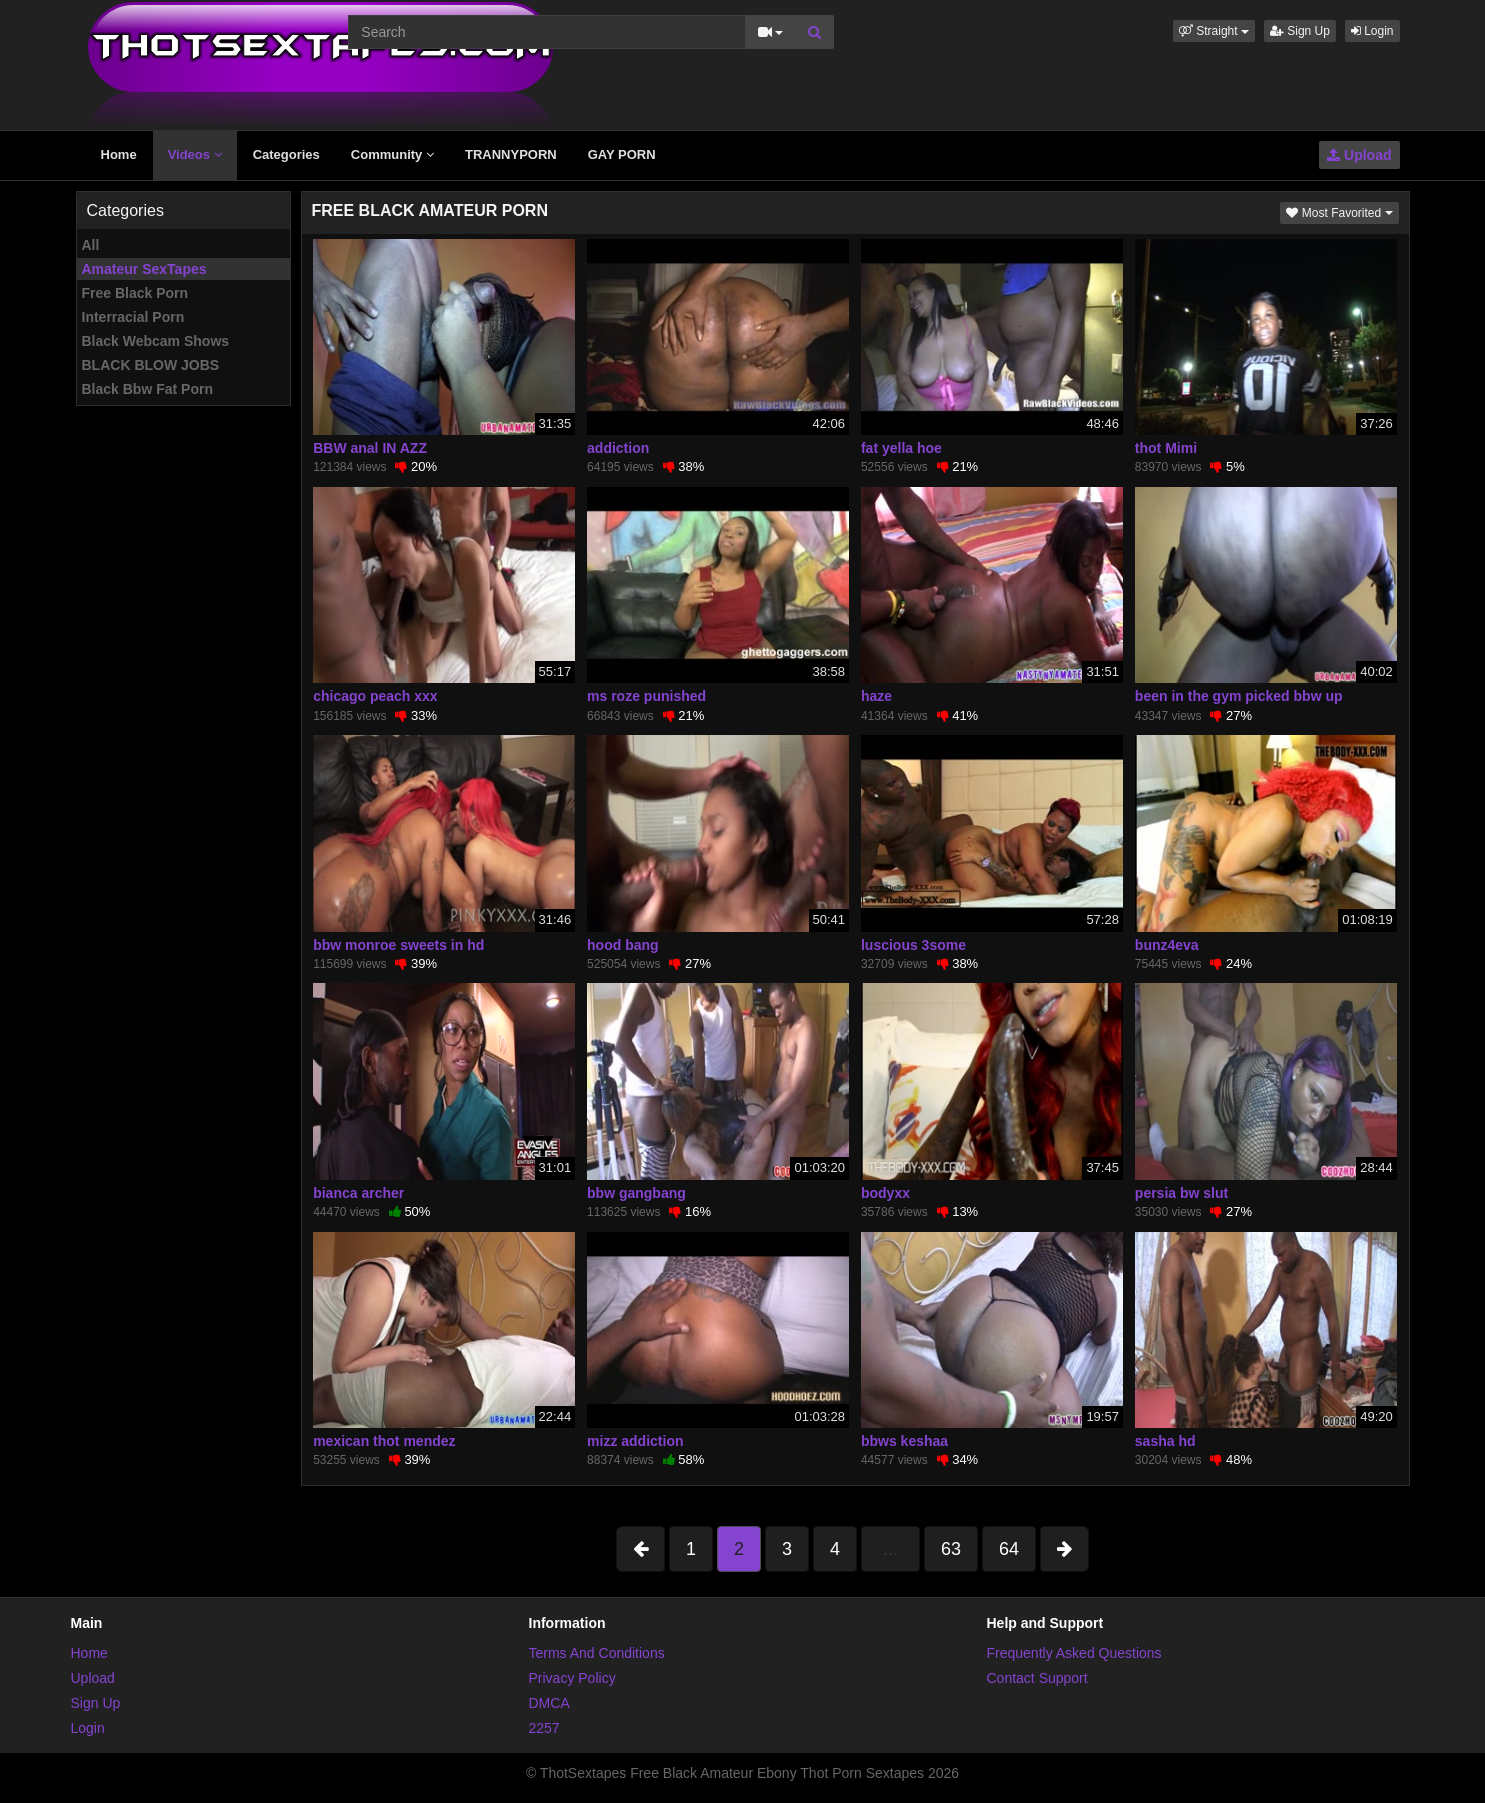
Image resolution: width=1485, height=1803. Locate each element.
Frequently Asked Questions (1074, 1653)
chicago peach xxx (375, 696)
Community (392, 154)
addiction (618, 448)
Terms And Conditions (597, 1653)
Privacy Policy (572, 1678)
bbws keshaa (904, 1441)
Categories (286, 154)
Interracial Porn (133, 317)
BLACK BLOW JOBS (151, 365)
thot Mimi (1166, 448)
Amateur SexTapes (144, 269)
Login (1372, 31)
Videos (195, 154)
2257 (544, 1728)
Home (119, 154)
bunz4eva (1167, 945)
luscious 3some (913, 945)
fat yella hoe (901, 448)
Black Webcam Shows (156, 341)
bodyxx (885, 1193)
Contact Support (1037, 1678)
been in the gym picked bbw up (1239, 696)
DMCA (549, 1703)
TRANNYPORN (511, 154)
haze (876, 696)
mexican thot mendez (384, 1441)
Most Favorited (1342, 211)
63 (951, 1549)
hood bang (623, 945)
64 (1009, 1549)
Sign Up (1300, 31)
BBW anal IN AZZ (370, 448)
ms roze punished (646, 696)
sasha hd (1165, 1441)
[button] (1214, 31)
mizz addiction (635, 1441)
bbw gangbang (636, 1193)
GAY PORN (622, 154)
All (91, 245)
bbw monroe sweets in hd (398, 945)
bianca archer (358, 1193)
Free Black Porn (135, 293)
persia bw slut (1181, 1193)
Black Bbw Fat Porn (147, 389)
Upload (1359, 155)
